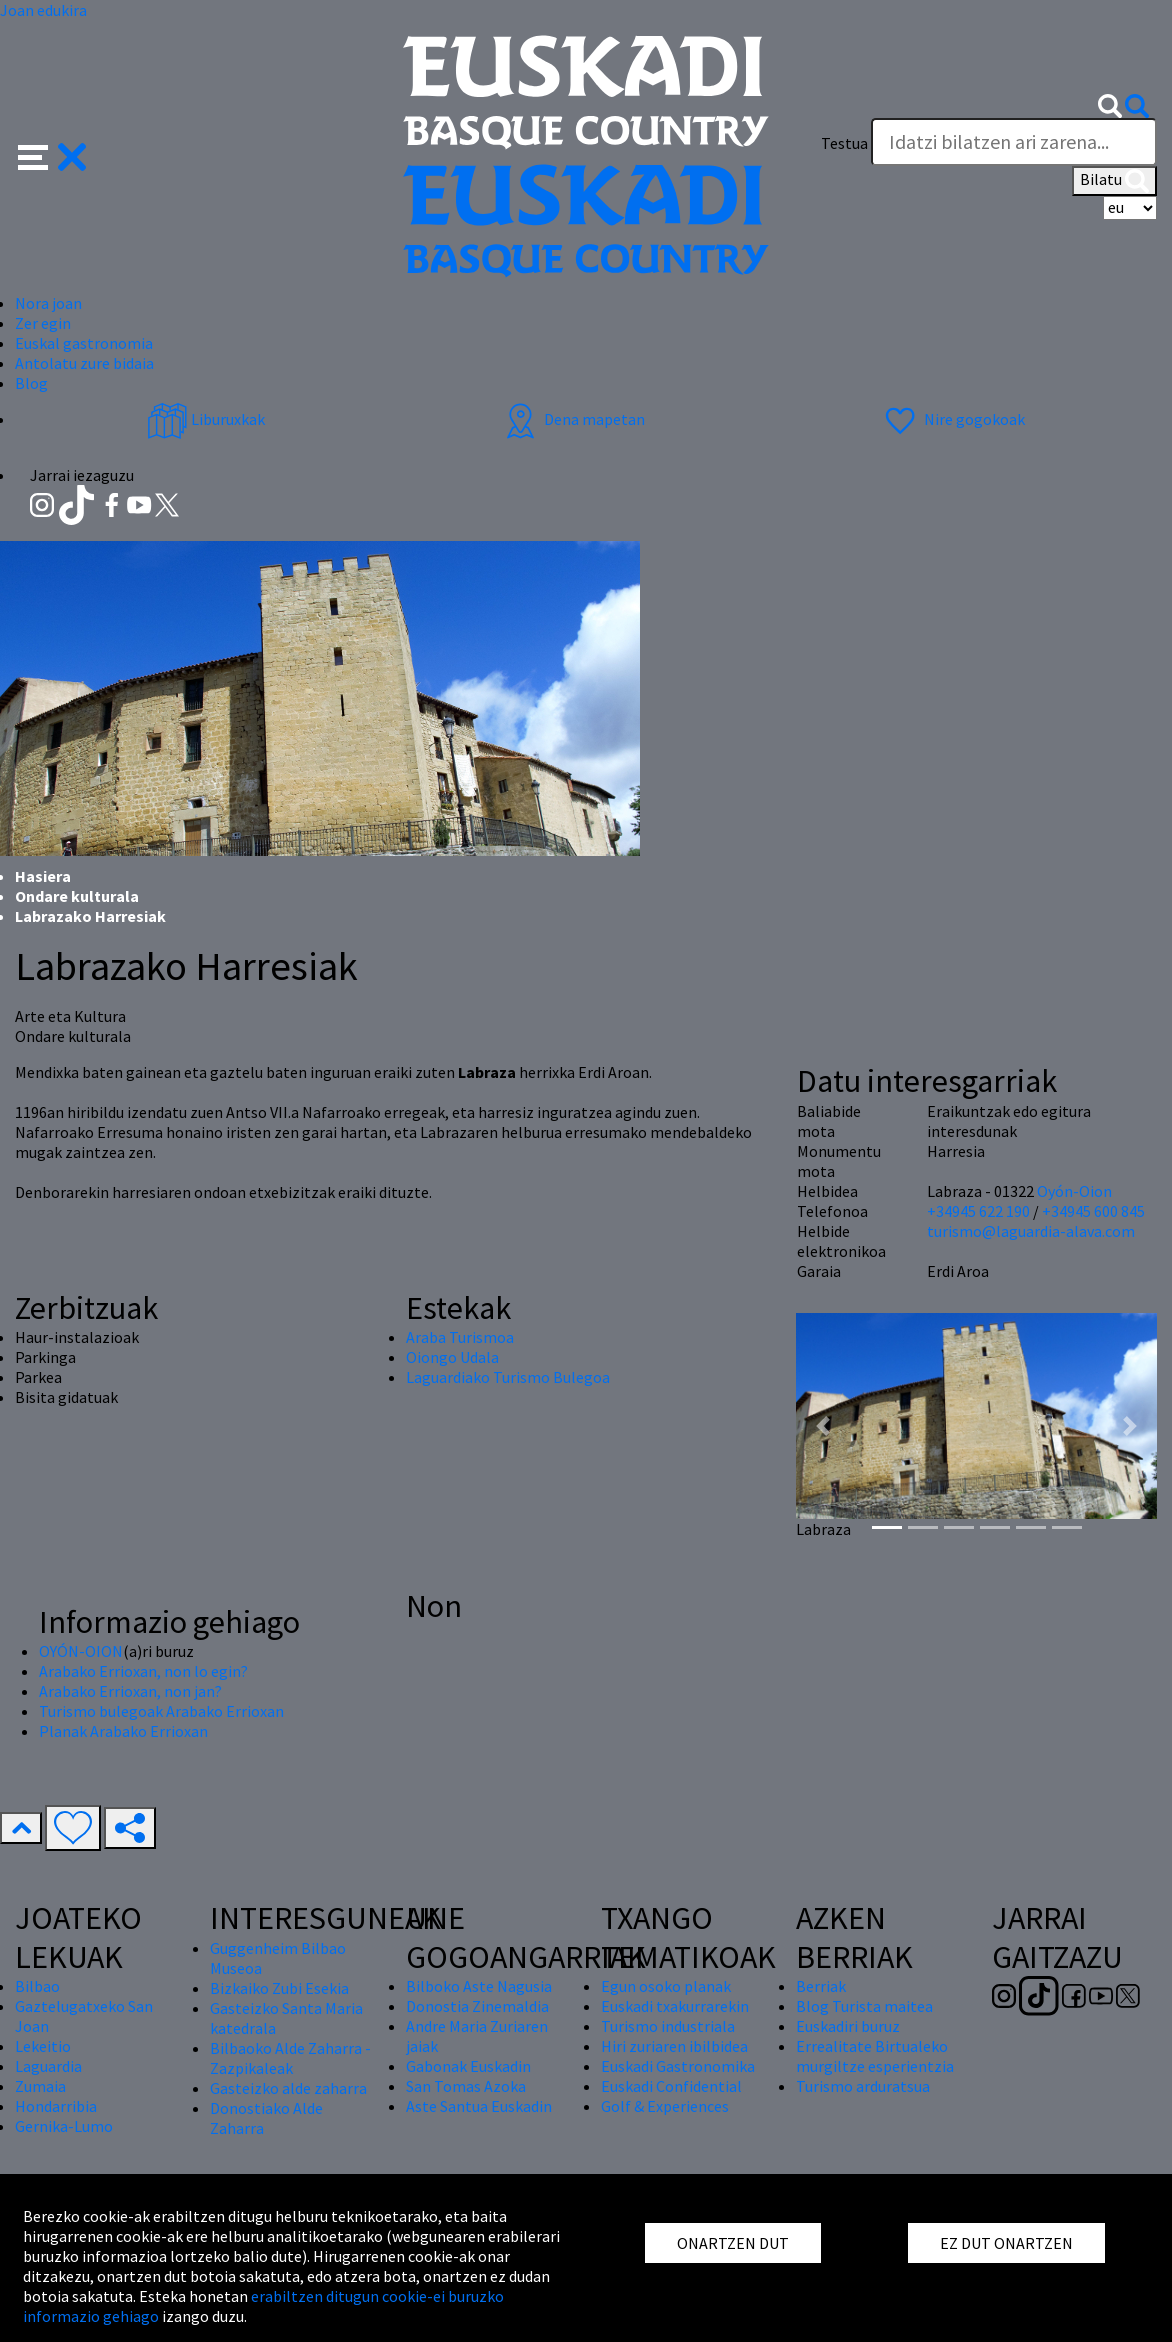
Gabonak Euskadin (468, 2066)
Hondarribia (56, 2106)
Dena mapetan (572, 419)
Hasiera (43, 876)
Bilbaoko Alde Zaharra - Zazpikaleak (290, 2058)
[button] (52, 155)
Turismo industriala (668, 2026)
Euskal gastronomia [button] (84, 343)
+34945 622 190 (978, 1211)
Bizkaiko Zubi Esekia (279, 1988)
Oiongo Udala (452, 1357)
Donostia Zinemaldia (477, 2006)
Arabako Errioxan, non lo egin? (143, 1671)
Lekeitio (43, 2046)
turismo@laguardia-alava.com (1031, 1231)
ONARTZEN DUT (733, 2243)
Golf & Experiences (665, 2106)
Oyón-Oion (1074, 1191)
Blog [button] (31, 383)
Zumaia (40, 2086)
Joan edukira (43, 10)
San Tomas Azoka (466, 2086)
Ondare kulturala (77, 896)
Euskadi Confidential (671, 2086)
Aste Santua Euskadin (479, 2106)
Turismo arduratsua (863, 2086)
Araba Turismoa (460, 1337)
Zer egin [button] (43, 323)
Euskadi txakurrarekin (675, 2006)
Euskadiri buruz (848, 2026)
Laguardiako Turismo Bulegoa (508, 1377)
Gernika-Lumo (64, 2126)
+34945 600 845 (1093, 1211)
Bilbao (37, 1986)
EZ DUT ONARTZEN (1006, 2243)
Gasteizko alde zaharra (288, 2088)
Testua (844, 143)
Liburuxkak (206, 419)
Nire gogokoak (952, 419)
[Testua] (1014, 142)
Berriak (821, 1986)
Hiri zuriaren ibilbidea (674, 2046)
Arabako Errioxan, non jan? (130, 1691)
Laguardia (48, 2066)
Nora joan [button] (48, 303)
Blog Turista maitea (864, 2006)
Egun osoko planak (666, 1986)
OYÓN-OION (81, 1651)
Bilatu (1114, 181)
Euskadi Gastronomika (678, 2066)
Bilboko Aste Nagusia (479, 1986)
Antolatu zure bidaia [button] (84, 363)
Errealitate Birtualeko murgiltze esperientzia (875, 2056)
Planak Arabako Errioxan (123, 1731)
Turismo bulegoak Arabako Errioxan (161, 1711)
